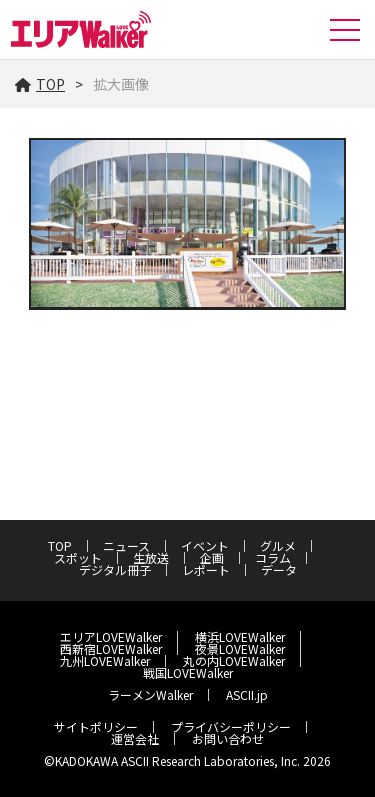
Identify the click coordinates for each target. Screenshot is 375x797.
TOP (40, 84)
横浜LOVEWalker (240, 636)
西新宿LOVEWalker (111, 648)
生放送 (151, 557)
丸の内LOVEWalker (234, 660)
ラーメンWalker (150, 694)
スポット (78, 557)
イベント (205, 545)
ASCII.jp (247, 694)
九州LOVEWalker (105, 660)
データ (279, 569)
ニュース (126, 545)
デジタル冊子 (115, 569)
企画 (212, 557)
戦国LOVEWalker (188, 672)
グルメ (278, 545)
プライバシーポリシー (231, 726)
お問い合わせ (228, 738)
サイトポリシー (96, 726)
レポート (206, 569)
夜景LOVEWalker (240, 648)
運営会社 (135, 738)
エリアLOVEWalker (111, 636)
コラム (273, 557)
